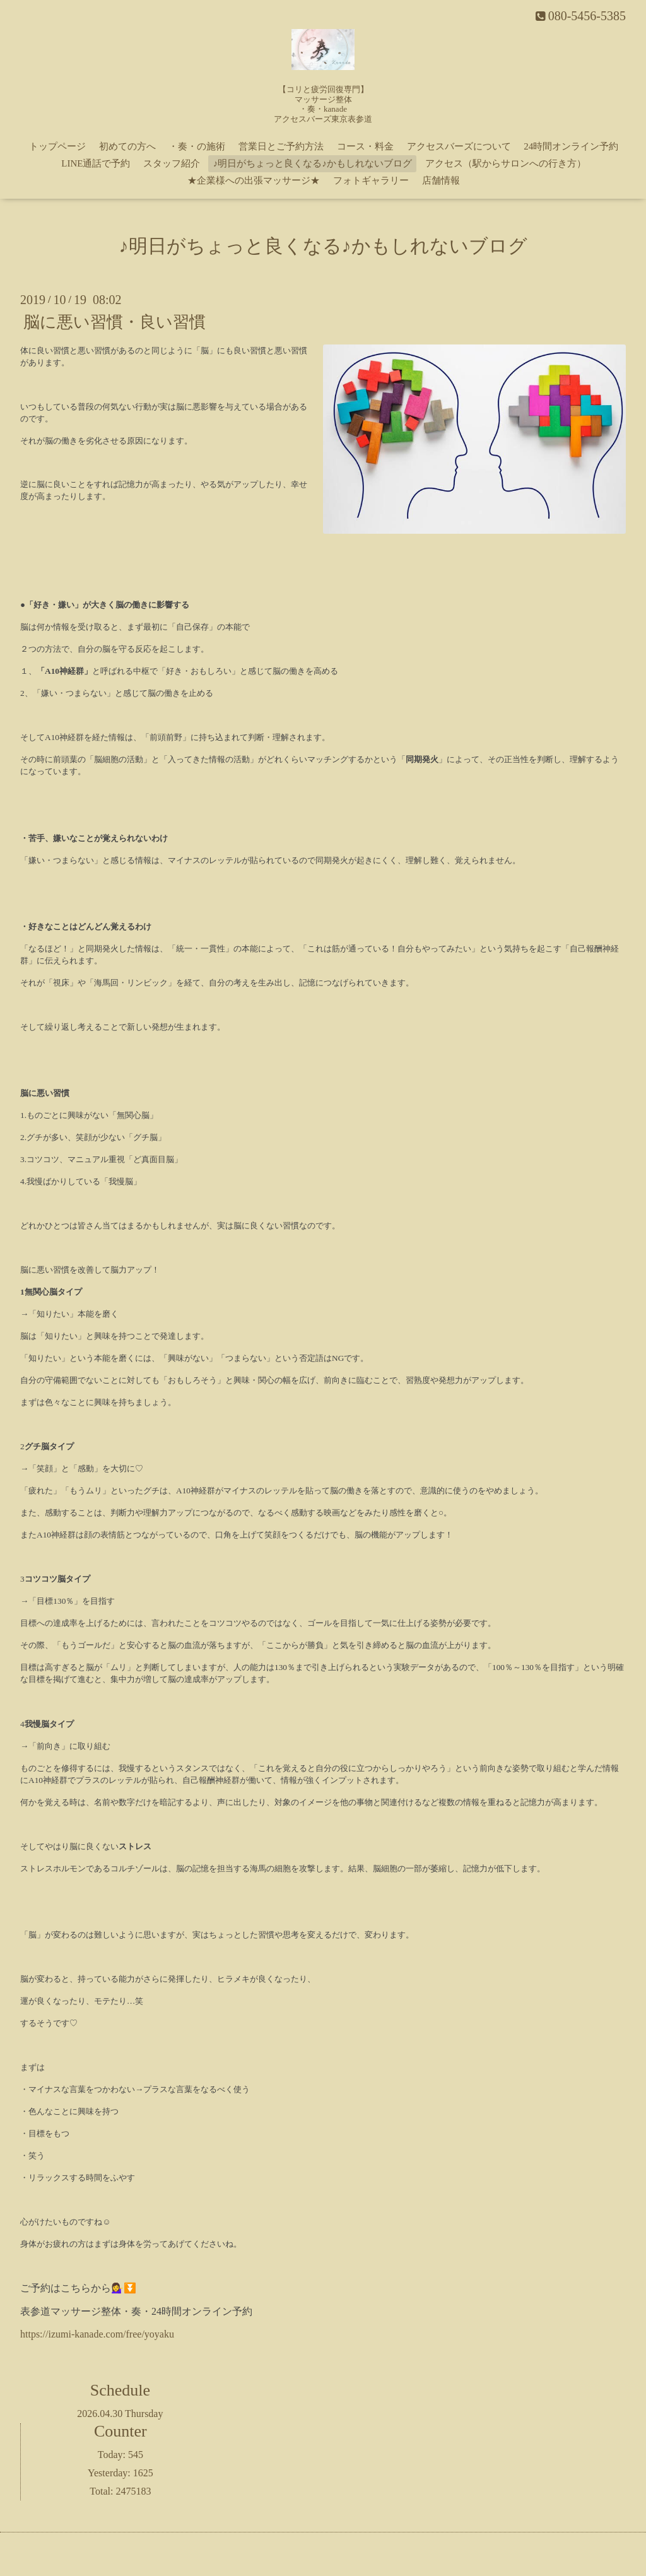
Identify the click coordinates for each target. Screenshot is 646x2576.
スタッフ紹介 (171, 163)
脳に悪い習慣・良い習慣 (114, 322)
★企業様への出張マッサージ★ (253, 180)
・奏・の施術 (196, 146)
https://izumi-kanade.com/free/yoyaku (97, 2334)
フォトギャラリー (371, 180)
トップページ (57, 146)
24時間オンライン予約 (571, 146)
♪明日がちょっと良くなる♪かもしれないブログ (312, 163)
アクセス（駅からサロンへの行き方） (505, 163)
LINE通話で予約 (95, 163)
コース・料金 (365, 146)
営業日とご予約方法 (281, 146)
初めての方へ (127, 146)
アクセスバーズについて (459, 146)
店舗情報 (441, 180)
